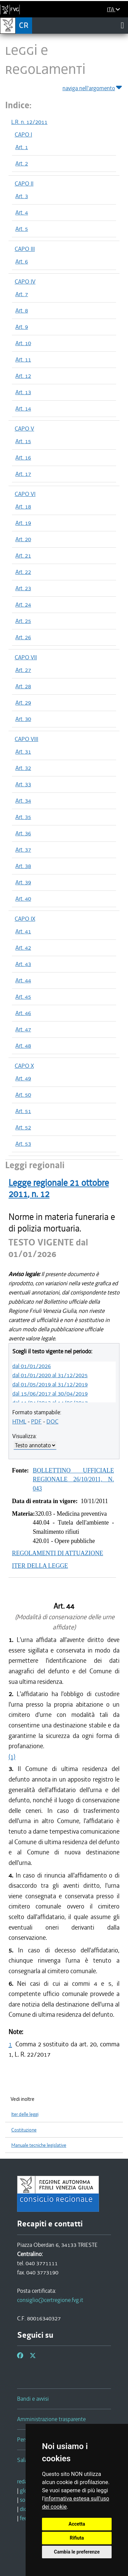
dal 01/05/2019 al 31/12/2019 (50, 1384)
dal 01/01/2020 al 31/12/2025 (50, 1375)
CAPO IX (25, 918)
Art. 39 (23, 882)
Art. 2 (21, 163)
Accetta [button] (77, 2524)
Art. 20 (23, 539)
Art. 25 (23, 621)
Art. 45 (23, 996)
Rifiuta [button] (77, 2538)
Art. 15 (23, 441)
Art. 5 (21, 228)
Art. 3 (21, 196)
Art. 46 (23, 1013)
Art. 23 (23, 588)
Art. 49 (23, 1078)
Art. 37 (23, 849)
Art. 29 (23, 702)
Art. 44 (23, 980)
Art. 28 (23, 686)
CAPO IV (25, 281)
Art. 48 (23, 1045)
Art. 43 (23, 964)
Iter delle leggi (25, 2114)
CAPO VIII (26, 739)
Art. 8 (21, 310)
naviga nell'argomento (92, 87)
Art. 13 (23, 392)
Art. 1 (21, 147)
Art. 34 (23, 800)
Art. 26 (23, 637)
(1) (12, 1756)
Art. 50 (23, 1094)
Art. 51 (23, 1111)
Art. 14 (23, 408)
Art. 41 (23, 931)
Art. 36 (23, 833)
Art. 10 (23, 343)
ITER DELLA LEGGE (40, 1565)
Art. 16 (23, 457)
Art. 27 (23, 670)
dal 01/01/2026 (31, 1366)
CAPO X (24, 1065)
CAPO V (24, 428)
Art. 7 (21, 294)
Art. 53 (23, 1143)
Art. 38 (23, 866)
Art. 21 (23, 555)
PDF (36, 1421)
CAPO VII (26, 657)
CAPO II (24, 183)
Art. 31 (23, 751)
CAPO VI (25, 494)
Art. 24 (23, 604)
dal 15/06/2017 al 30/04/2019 (50, 1393)
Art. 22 (23, 572)
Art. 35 (23, 817)
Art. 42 (23, 947)
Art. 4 (21, 212)
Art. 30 (23, 719)
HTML (19, 1421)
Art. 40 (23, 898)
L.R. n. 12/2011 (29, 122)
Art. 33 (23, 784)
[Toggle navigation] (122, 25)
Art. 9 (21, 327)
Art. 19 (23, 523)
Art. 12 (23, 376)
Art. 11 (23, 359)
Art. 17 (23, 474)
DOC (52, 1421)
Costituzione (24, 2130)
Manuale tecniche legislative (38, 2145)
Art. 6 (21, 261)
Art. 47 (23, 1029)
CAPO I (23, 134)
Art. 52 (23, 1127)
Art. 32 (23, 768)
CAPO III (25, 249)
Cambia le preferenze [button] (77, 2552)
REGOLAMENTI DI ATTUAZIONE (57, 1553)
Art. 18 (23, 506)
